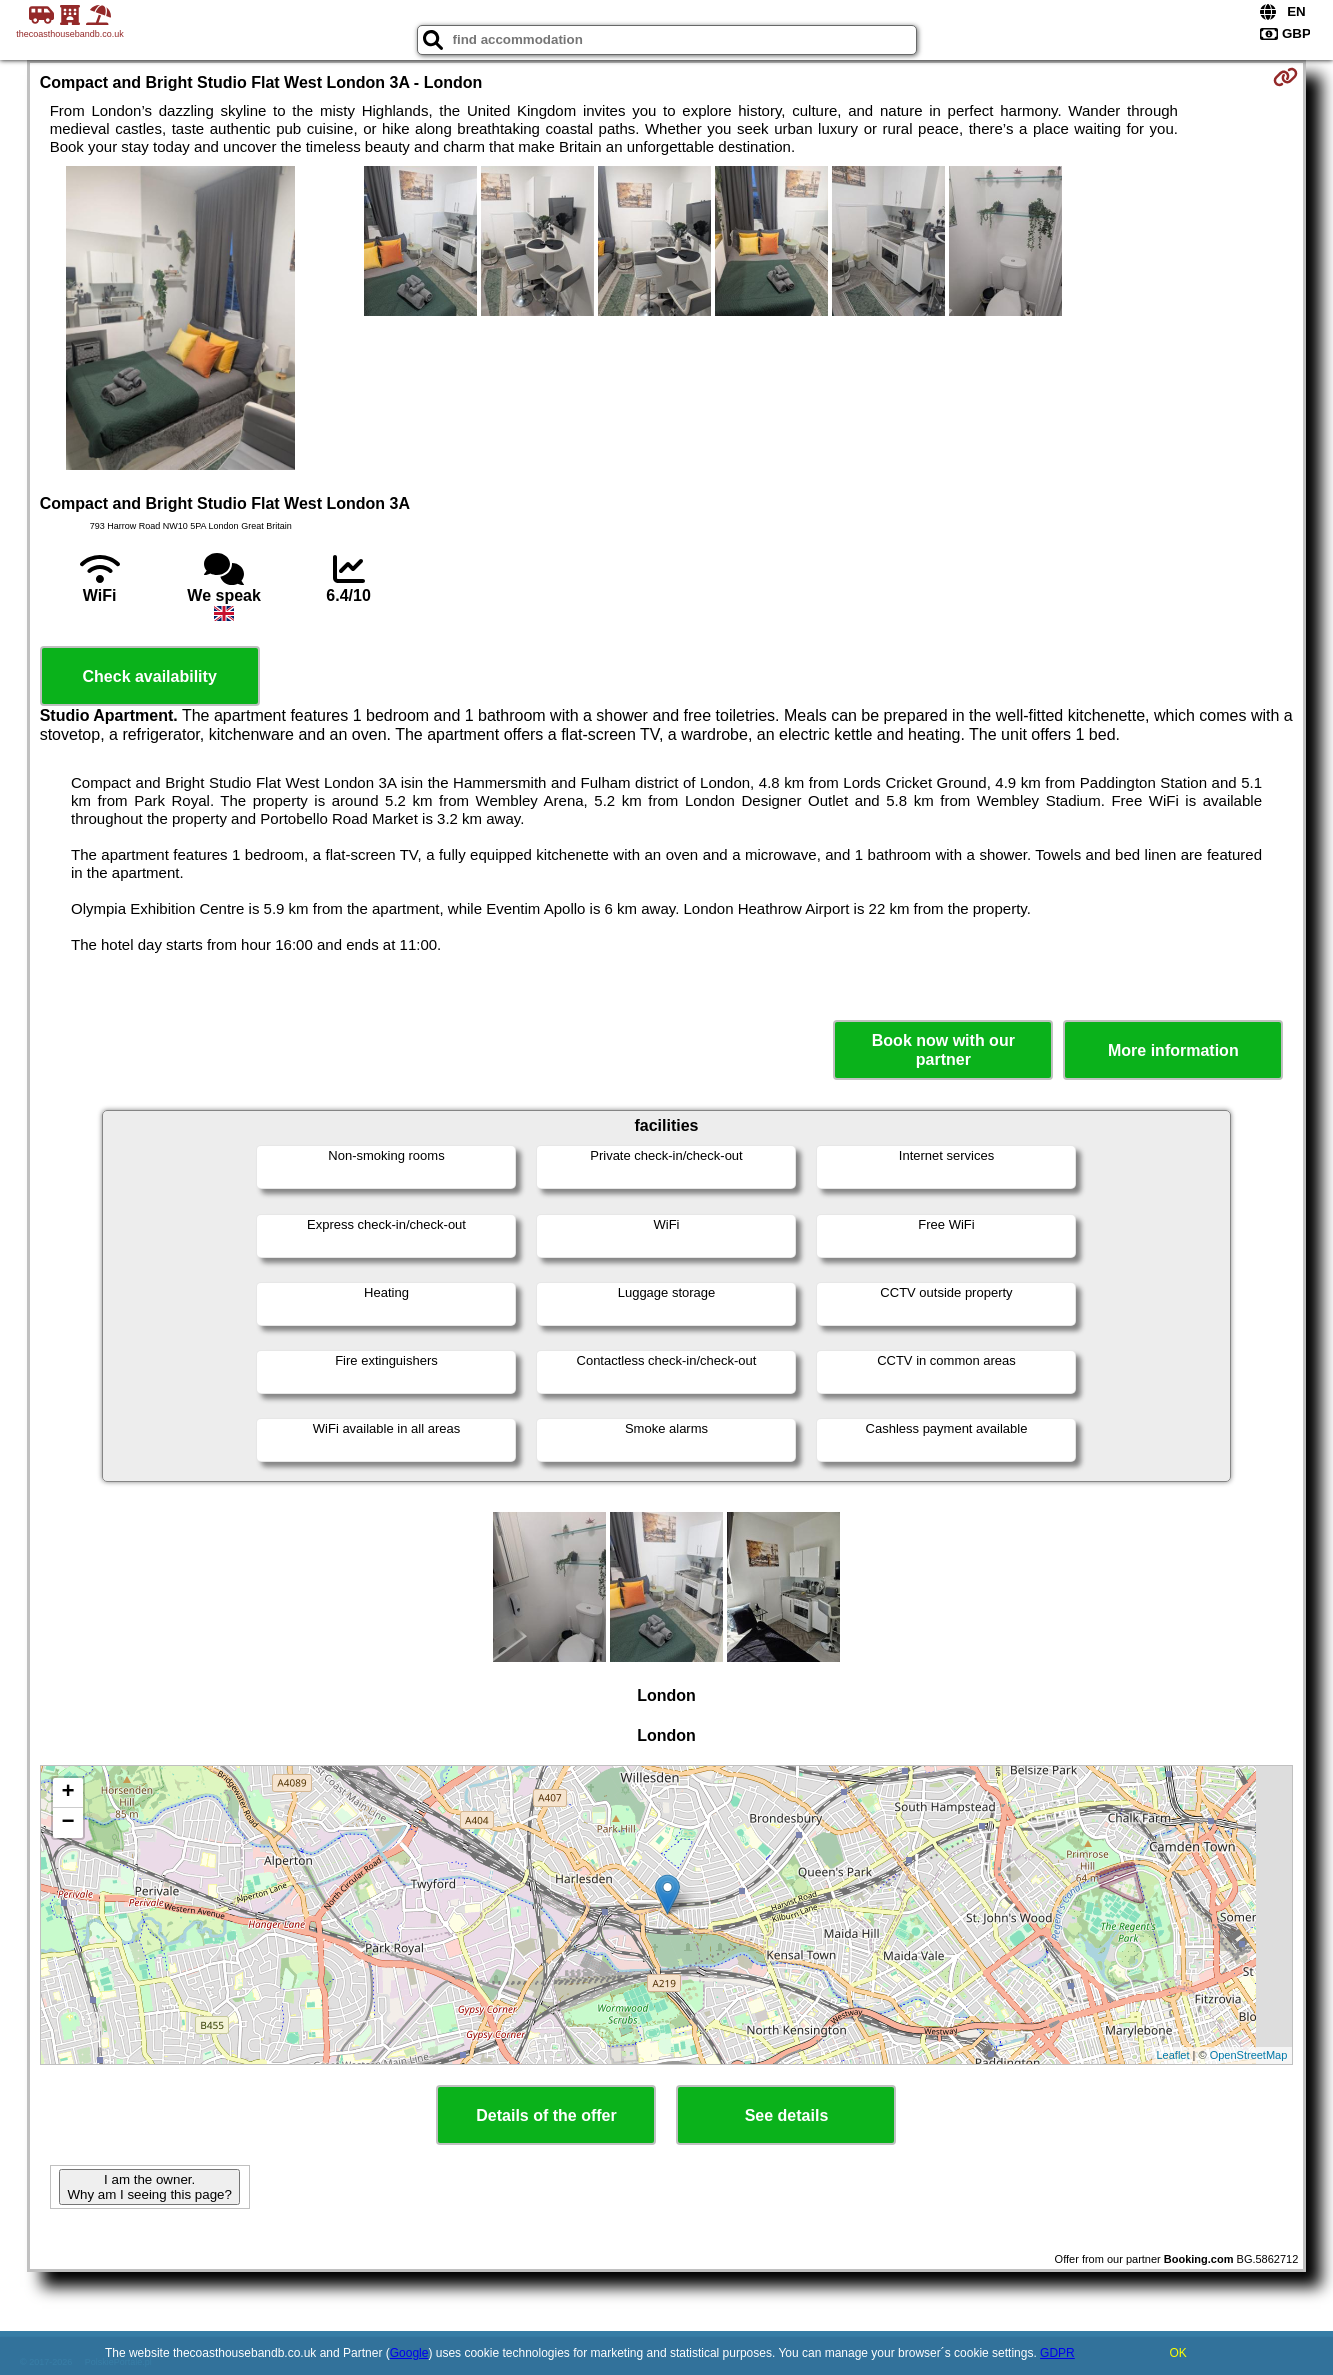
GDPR (1057, 2353)
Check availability (150, 676)
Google (409, 2353)
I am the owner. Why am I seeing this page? (149, 2187)
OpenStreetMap (1249, 2055)
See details (787, 2115)
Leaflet (1173, 2055)
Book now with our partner (943, 1050)
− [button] (68, 1823)
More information (1173, 1050)
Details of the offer (546, 2115)
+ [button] (68, 1793)
